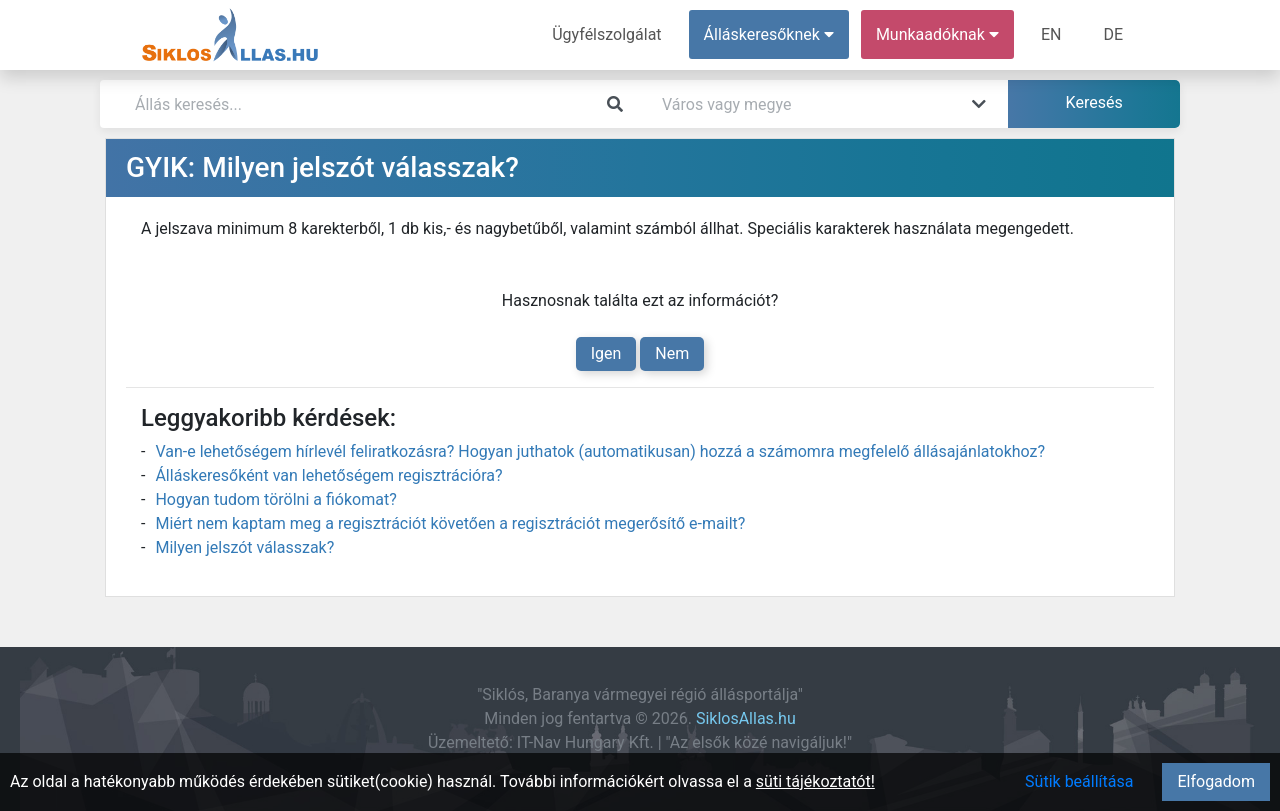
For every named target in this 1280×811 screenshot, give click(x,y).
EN (1051, 34)
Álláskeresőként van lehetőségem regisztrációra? (328, 475)
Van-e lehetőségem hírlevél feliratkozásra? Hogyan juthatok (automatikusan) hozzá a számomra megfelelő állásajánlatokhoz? (600, 451)
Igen (606, 353)
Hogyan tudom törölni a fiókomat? (275, 499)
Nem (672, 353)
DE (1113, 34)
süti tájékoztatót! (815, 781)
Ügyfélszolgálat (606, 34)
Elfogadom (1216, 781)
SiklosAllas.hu (746, 718)
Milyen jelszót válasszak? (244, 547)
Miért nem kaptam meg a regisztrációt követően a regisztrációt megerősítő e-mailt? (450, 523)
